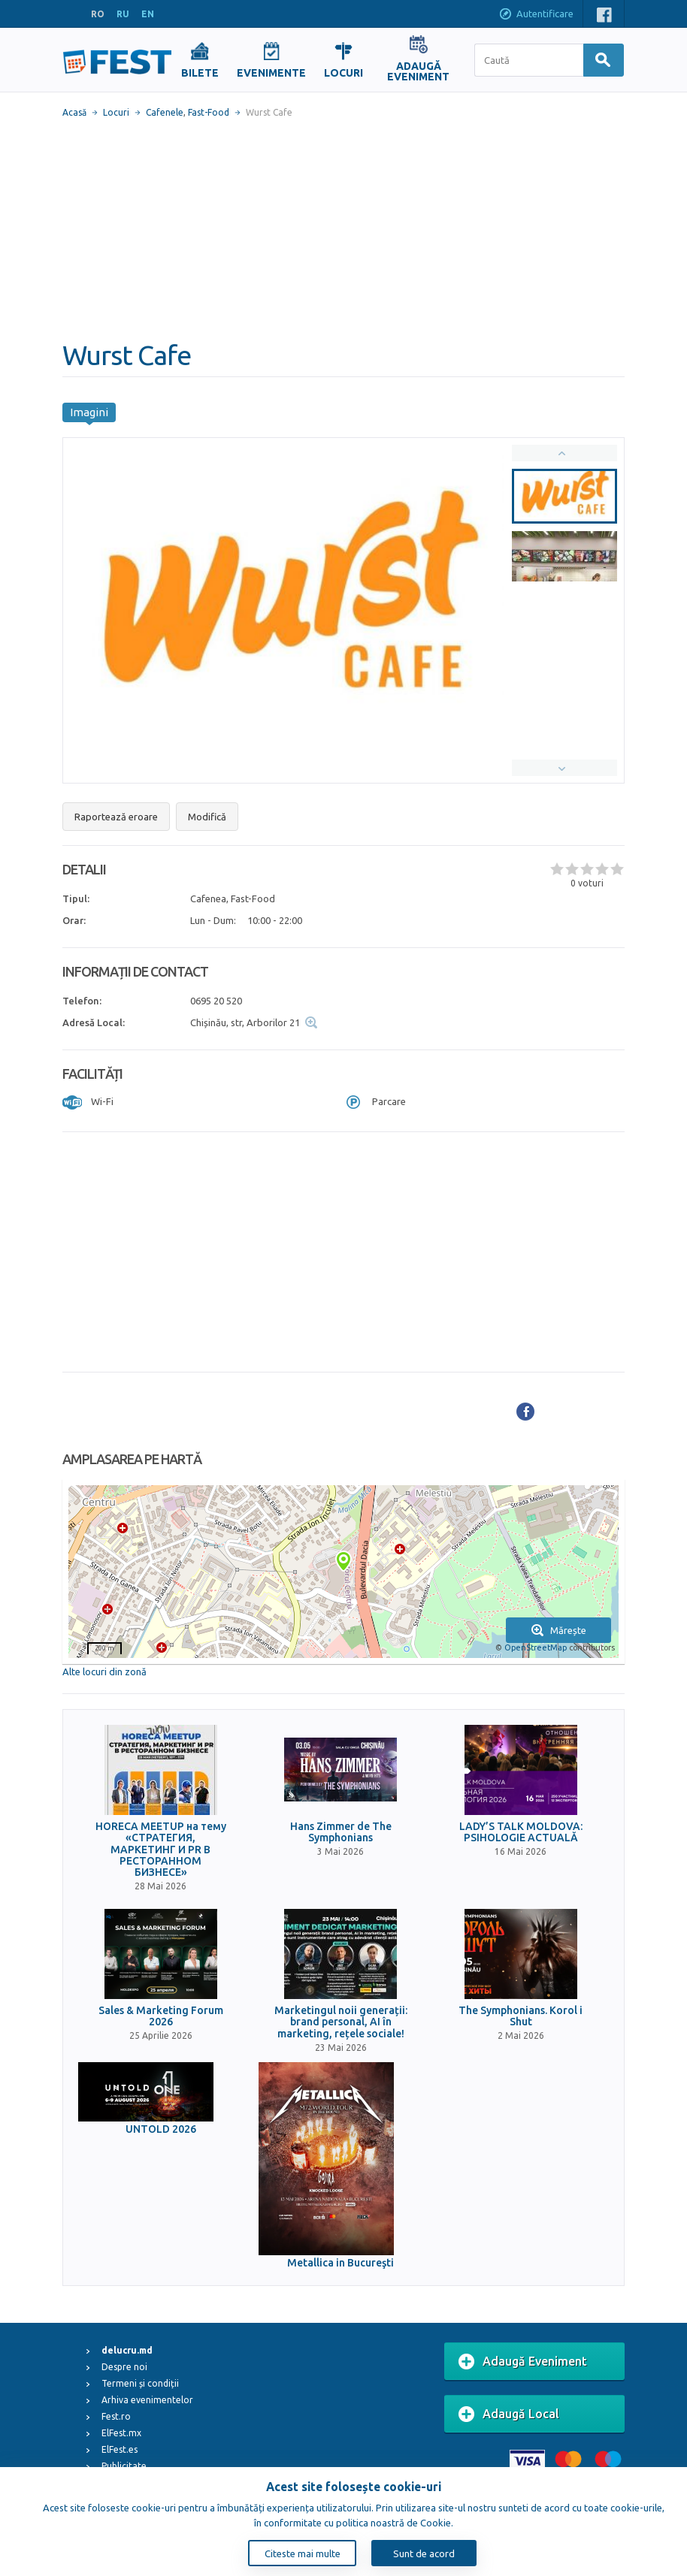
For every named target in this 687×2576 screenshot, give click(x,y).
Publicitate (124, 2466)
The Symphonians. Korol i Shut (521, 2016)
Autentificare (536, 15)
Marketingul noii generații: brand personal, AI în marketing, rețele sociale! (340, 2022)
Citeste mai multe (302, 2553)
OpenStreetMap (535, 1647)
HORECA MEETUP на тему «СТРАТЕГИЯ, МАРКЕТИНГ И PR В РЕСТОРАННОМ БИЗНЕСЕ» (160, 1850)
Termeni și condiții (140, 2383)
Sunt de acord (424, 2553)
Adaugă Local (509, 2414)
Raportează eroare (116, 816)
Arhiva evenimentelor (147, 2400)
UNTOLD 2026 (161, 2129)
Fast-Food (208, 112)
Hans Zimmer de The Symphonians (341, 1832)
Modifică (207, 816)
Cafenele (164, 112)
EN (147, 14)
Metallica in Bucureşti (340, 2263)
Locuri (116, 112)
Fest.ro (116, 2416)
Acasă (74, 112)
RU (123, 14)
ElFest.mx (121, 2433)
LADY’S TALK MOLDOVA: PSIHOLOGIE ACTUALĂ (521, 1832)
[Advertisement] (343, 229)
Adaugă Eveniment (523, 2362)
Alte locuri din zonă (104, 1671)
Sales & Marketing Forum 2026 (160, 2016)
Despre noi (124, 2367)
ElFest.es (119, 2449)
